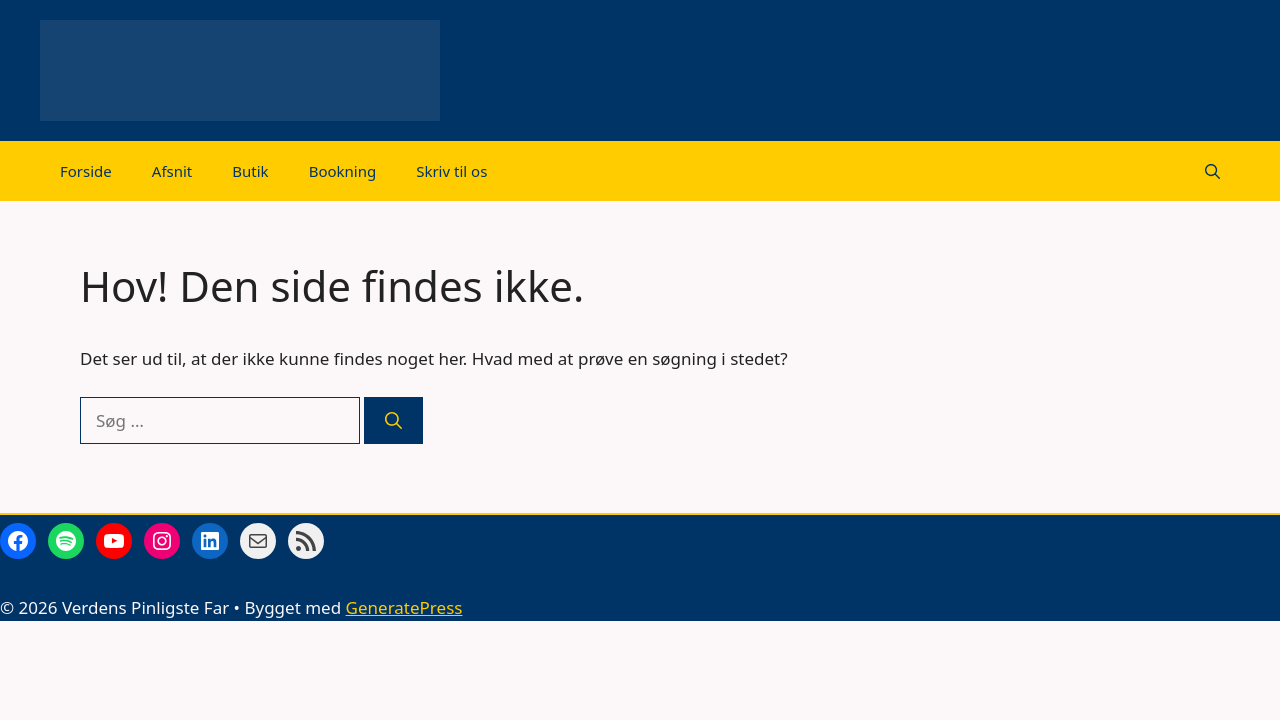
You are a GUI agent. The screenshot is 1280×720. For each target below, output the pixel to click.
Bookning (343, 171)
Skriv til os (451, 171)
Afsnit (172, 171)
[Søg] (393, 421)
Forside (86, 171)
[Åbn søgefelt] (1212, 171)
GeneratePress (404, 607)
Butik (250, 171)
